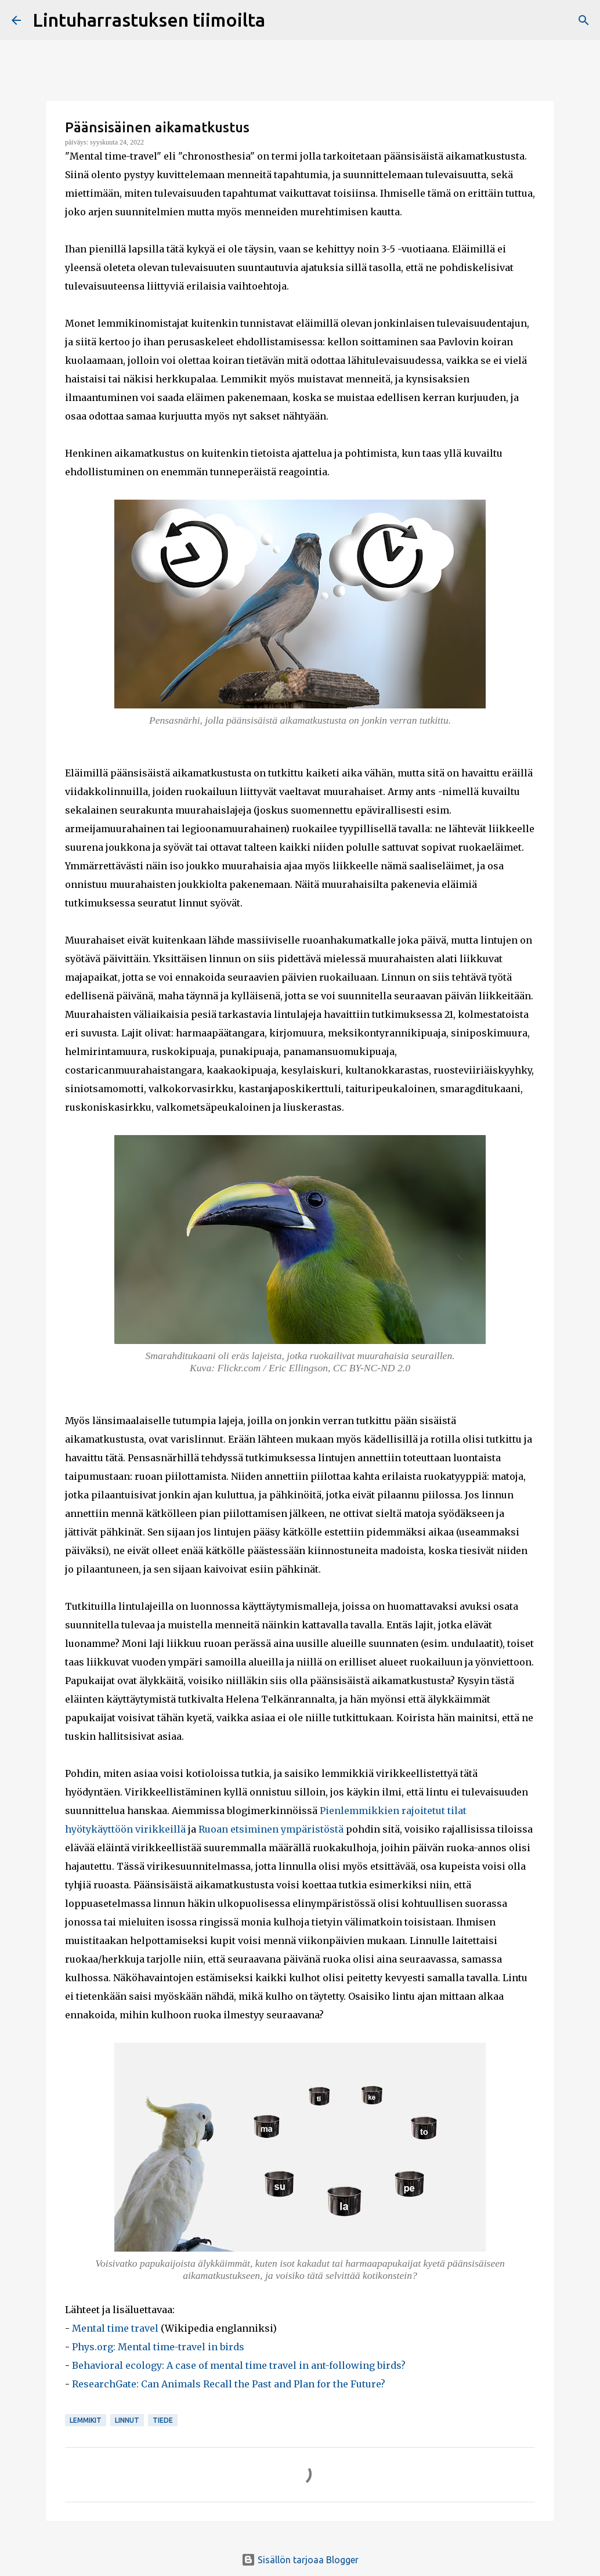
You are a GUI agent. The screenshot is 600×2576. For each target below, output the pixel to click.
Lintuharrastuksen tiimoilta (148, 19)
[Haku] (584, 20)
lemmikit (86, 2420)
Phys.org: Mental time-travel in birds (158, 2347)
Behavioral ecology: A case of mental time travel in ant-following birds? (239, 2365)
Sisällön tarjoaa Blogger (300, 2560)
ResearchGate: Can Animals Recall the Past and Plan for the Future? (228, 2384)
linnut (127, 2420)
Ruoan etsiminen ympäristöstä (271, 1829)
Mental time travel (115, 2328)
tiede (163, 2420)
